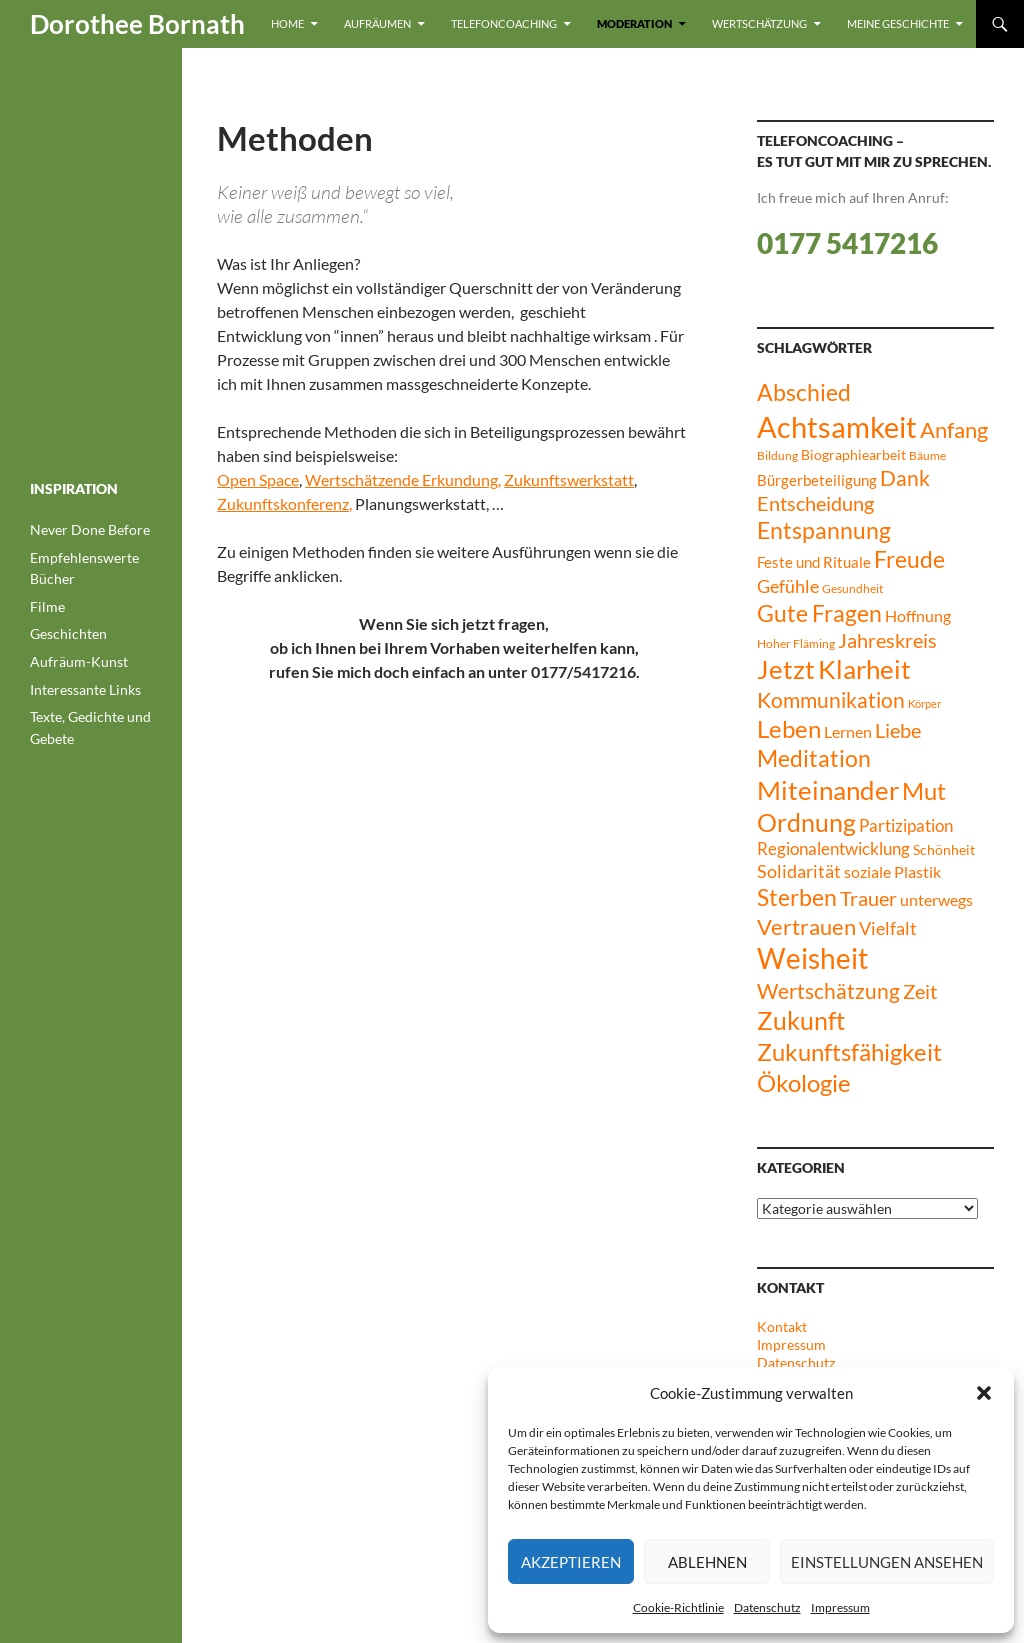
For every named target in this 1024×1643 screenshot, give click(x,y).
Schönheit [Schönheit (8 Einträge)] (944, 849)
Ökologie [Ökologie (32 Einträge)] (804, 1082)
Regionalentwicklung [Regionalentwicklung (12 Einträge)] (833, 848)
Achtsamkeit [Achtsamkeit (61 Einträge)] (837, 426)
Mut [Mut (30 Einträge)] (924, 791)
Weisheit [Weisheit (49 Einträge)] (812, 958)
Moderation (634, 23)
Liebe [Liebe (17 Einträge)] (898, 730)
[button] (984, 1393)
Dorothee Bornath (137, 24)
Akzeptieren (571, 1562)
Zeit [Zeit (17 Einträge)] (920, 991)
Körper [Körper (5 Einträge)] (924, 703)
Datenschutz (767, 1607)
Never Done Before (90, 529)
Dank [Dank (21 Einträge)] (905, 477)
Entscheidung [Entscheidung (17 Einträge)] (815, 503)
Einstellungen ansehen (887, 1562)
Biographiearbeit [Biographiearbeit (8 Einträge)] (853, 454)
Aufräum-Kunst (79, 661)
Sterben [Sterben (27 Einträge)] (797, 897)
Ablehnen (707, 1562)
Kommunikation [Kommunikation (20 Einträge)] (831, 700)
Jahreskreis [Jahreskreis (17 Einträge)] (887, 640)
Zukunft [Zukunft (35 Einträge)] (801, 1020)
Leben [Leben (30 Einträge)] (789, 729)
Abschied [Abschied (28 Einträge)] (804, 392)
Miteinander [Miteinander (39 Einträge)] (828, 790)
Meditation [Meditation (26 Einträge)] (814, 758)
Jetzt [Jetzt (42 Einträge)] (786, 669)
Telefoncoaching (504, 23)
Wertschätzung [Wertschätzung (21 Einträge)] (828, 990)
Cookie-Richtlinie (678, 1607)
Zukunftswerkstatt (569, 479)
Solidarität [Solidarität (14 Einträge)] (799, 871)
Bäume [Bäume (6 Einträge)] (927, 455)
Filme (47, 606)
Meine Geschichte (898, 23)
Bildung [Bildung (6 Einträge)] (777, 455)
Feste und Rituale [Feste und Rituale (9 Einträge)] (814, 562)
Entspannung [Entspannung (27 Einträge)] (824, 530)
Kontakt (782, 1326)
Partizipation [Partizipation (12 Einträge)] (906, 825)
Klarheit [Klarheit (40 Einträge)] (864, 669)
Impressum (840, 1607)
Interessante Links (85, 689)
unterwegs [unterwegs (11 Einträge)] (936, 899)
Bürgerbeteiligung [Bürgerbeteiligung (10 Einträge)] (817, 480)
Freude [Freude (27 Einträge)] (909, 559)
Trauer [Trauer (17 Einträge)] (868, 898)
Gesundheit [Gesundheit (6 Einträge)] (852, 588)
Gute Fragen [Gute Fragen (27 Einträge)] (819, 613)
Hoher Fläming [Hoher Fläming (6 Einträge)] (796, 643)
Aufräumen (377, 23)
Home (287, 23)
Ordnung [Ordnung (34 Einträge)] (806, 822)
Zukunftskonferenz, (284, 503)
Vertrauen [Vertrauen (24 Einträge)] (806, 926)
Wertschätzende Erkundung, (403, 479)
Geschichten (68, 633)
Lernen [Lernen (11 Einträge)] (848, 731)
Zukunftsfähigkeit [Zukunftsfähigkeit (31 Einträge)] (849, 1051)
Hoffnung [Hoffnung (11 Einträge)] (918, 615)
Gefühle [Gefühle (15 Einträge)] (788, 586)
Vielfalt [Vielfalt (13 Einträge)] (888, 928)
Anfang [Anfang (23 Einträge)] (954, 430)
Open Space (258, 479)
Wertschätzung (759, 23)
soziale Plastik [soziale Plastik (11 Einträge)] (892, 871)
